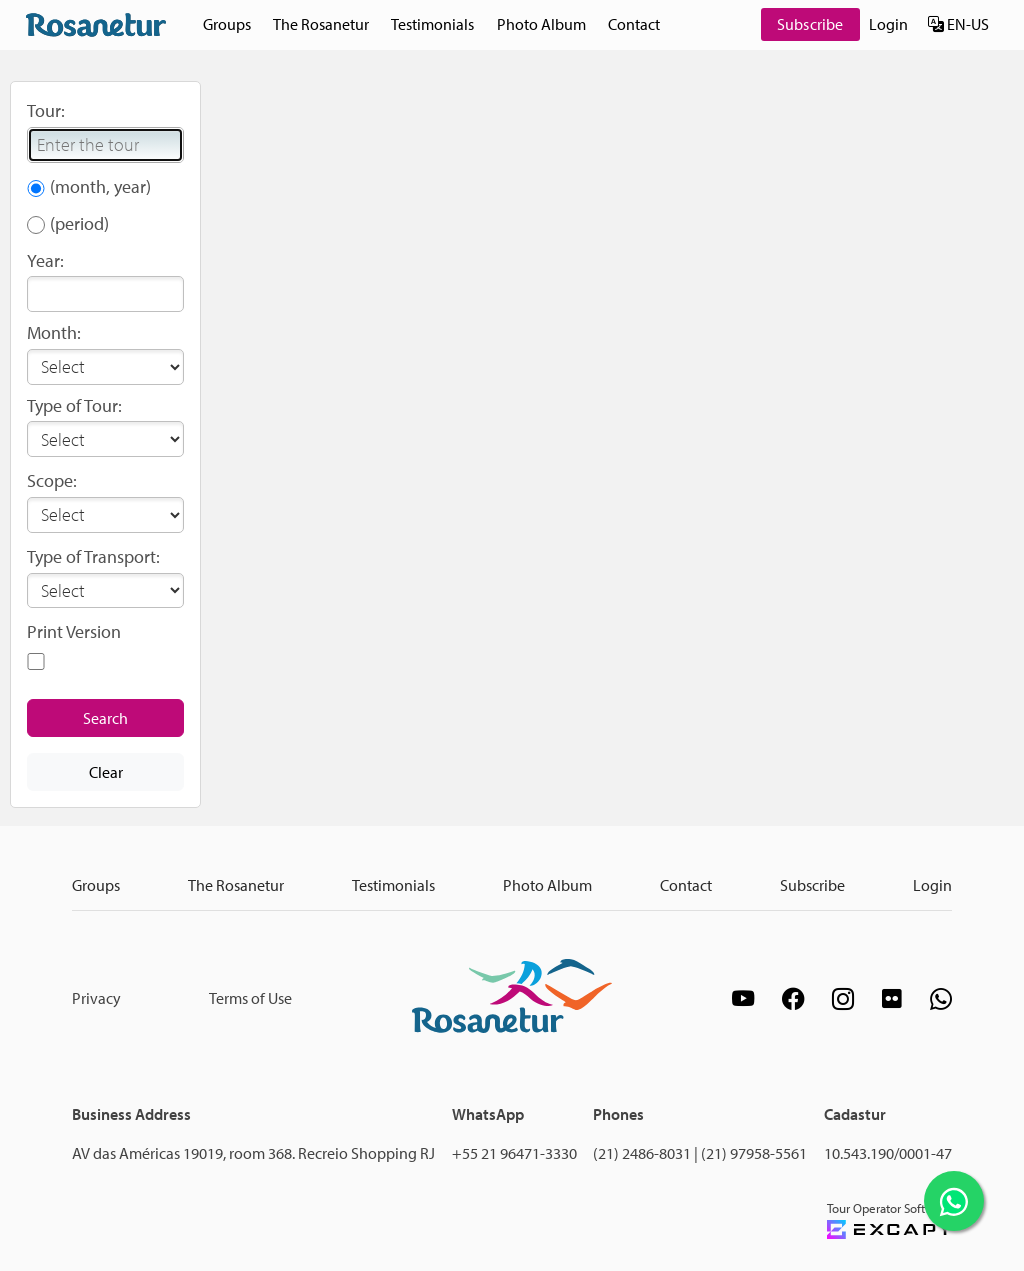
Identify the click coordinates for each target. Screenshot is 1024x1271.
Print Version (74, 631)
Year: (45, 260)
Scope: (52, 480)
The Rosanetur (321, 24)
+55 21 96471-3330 (514, 1153)
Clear (106, 772)
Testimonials (432, 24)
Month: (54, 332)
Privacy (96, 998)
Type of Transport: (93, 556)
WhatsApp (488, 1114)
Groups (227, 24)
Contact (634, 24)
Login (888, 24)
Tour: (46, 110)
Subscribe (810, 24)
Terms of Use (250, 998)
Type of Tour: (74, 405)
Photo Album (541, 24)
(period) (79, 223)
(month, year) (100, 186)
